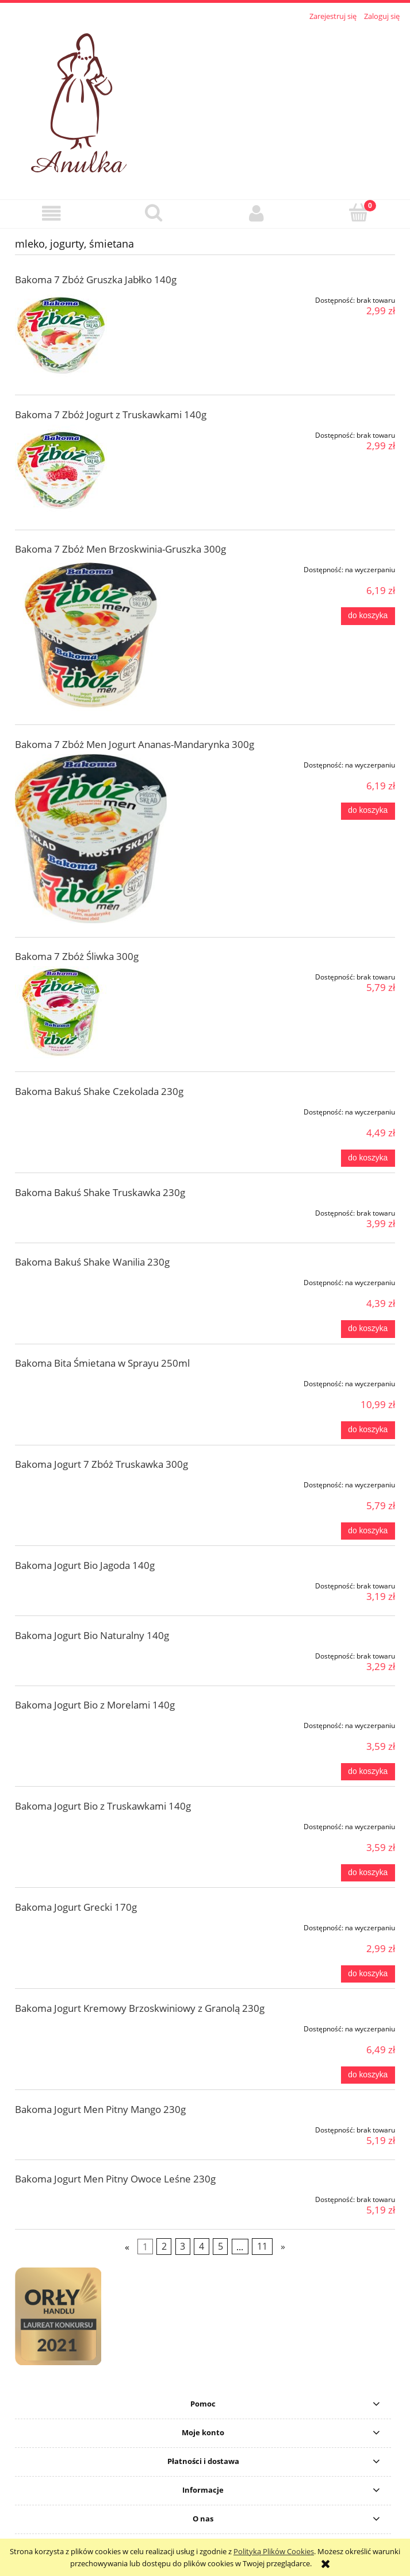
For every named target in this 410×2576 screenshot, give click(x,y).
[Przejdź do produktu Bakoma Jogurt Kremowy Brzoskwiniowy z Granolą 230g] (91, 2026)
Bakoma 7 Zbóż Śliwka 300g (77, 956)
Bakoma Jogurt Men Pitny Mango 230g (100, 2109)
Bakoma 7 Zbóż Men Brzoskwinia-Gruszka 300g (120, 549)
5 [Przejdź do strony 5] (220, 2246)
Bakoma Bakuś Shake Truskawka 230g (100, 1192)
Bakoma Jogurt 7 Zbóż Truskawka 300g (101, 1464)
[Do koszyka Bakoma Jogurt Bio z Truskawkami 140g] (368, 1872)
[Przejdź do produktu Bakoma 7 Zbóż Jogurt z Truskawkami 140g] (91, 470)
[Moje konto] (256, 213)
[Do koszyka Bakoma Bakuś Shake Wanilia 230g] (368, 1328)
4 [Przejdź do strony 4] (201, 2246)
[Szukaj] (153, 212)
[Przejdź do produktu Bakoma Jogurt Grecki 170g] (91, 1925)
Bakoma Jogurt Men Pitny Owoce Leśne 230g (115, 2178)
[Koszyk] (359, 212)
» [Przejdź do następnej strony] (283, 2246)
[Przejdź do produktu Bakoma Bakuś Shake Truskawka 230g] (91, 1211)
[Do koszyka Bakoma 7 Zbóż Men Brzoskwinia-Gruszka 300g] (368, 615)
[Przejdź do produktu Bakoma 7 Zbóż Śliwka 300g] (91, 1012)
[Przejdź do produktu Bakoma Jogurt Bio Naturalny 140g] (91, 1654)
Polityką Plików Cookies (273, 2551)
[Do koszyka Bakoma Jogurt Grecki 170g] (368, 1974)
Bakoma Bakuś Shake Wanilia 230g (92, 1261)
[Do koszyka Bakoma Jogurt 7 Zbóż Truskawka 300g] (368, 1531)
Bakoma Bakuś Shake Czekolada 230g (99, 1091)
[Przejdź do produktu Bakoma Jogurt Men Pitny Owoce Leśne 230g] (91, 2197)
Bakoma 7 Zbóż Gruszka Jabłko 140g (96, 279)
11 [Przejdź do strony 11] (262, 2246)
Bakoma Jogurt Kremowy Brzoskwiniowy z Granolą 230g (140, 2008)
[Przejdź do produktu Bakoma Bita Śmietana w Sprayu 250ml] (91, 1381)
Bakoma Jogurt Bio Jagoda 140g (85, 1565)
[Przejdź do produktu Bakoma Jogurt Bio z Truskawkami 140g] (91, 1824)
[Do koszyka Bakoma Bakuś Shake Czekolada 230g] (368, 1158)
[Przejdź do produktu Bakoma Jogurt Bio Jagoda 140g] (91, 1583)
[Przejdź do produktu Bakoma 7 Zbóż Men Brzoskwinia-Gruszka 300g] (91, 635)
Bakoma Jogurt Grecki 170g (76, 1907)
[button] (51, 213)
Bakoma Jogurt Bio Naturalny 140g (92, 1635)
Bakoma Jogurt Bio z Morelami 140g (95, 1704)
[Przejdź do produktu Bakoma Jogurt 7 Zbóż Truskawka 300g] (91, 1482)
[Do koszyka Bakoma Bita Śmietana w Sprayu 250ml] (368, 1430)
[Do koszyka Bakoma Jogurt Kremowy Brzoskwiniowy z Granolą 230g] (368, 2075)
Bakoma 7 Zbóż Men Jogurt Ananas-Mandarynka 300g (134, 744)
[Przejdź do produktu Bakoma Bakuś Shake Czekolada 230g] (91, 1110)
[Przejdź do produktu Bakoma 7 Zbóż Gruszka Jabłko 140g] (91, 335)
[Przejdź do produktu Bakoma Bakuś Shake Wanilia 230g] (91, 1280)
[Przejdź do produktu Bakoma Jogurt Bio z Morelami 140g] (91, 1723)
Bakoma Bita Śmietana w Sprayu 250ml (102, 1363)
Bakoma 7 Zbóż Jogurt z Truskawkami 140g (110, 414)
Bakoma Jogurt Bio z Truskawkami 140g (103, 1806)
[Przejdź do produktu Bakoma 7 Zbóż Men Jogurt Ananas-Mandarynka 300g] (91, 839)
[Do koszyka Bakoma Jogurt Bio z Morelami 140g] (368, 1771)
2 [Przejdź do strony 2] (164, 2246)
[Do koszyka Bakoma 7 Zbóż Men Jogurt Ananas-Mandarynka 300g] (368, 811)
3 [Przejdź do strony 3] (182, 2246)
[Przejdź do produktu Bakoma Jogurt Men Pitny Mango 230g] (91, 2128)
